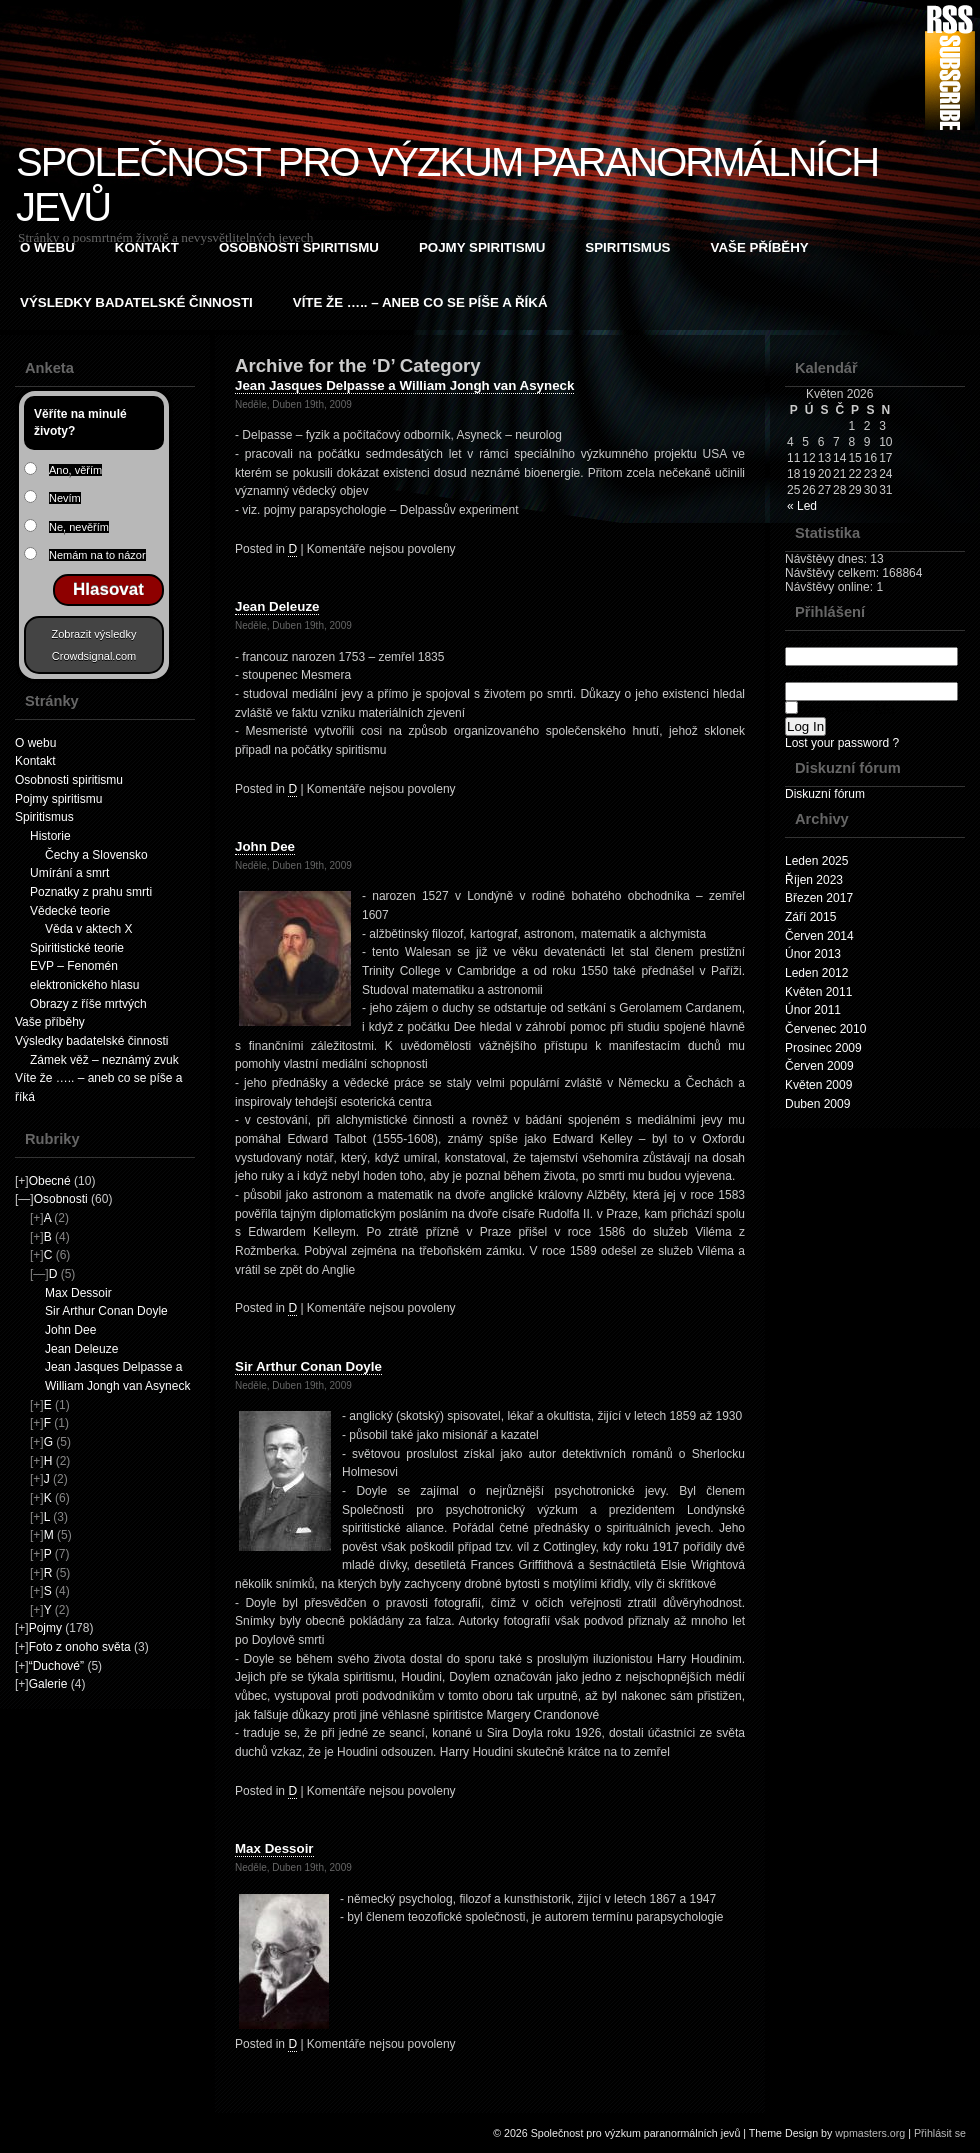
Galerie (48, 1684)
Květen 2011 (818, 992)
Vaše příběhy (760, 247)
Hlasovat (108, 589)
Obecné (50, 1181)
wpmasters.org (870, 2133)
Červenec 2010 (825, 1029)
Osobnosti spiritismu (299, 247)
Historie (50, 836)
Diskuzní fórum (825, 794)
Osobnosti (61, 1199)
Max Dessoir (78, 1293)
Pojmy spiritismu (482, 247)
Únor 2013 (813, 954)
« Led (802, 506)
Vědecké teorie (70, 911)
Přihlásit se (940, 2133)
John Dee (70, 1330)
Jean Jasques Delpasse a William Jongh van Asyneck (404, 385)
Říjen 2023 (814, 880)
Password (871, 682)
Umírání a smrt (69, 873)
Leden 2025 (816, 861)
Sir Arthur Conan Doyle (106, 1311)
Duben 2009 (817, 1104)
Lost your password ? (842, 743)
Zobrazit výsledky (94, 634)
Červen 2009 (819, 1066)
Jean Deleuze (81, 1349)
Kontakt (147, 247)
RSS (950, 67)
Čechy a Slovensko (96, 855)
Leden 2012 (816, 973)
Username (871, 647)
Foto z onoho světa (80, 1647)
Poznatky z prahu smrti (91, 892)
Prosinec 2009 (823, 1048)
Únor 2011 (813, 1010)
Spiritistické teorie (77, 948)
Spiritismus (627, 247)
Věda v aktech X (88, 929)
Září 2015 (810, 917)
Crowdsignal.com (94, 656)
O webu (47, 247)
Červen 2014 (819, 936)
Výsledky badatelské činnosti (136, 302)
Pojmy (45, 1628)
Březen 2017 (819, 898)
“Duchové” (56, 1666)
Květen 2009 (818, 1085)
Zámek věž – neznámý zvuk (104, 1060)
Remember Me (840, 709)
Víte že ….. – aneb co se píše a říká (420, 302)
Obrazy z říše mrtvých (88, 1004)
